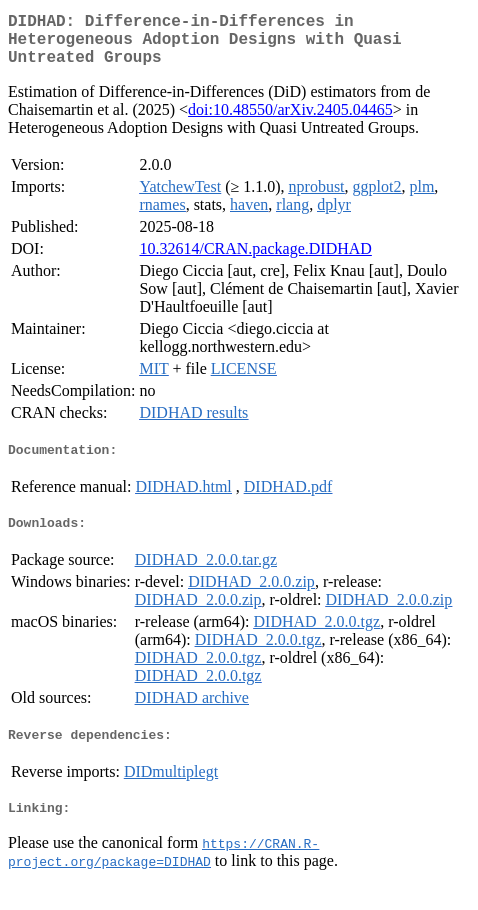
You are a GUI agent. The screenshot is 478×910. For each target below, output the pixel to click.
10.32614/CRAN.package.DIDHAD (255, 260)
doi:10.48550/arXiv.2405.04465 (290, 121)
